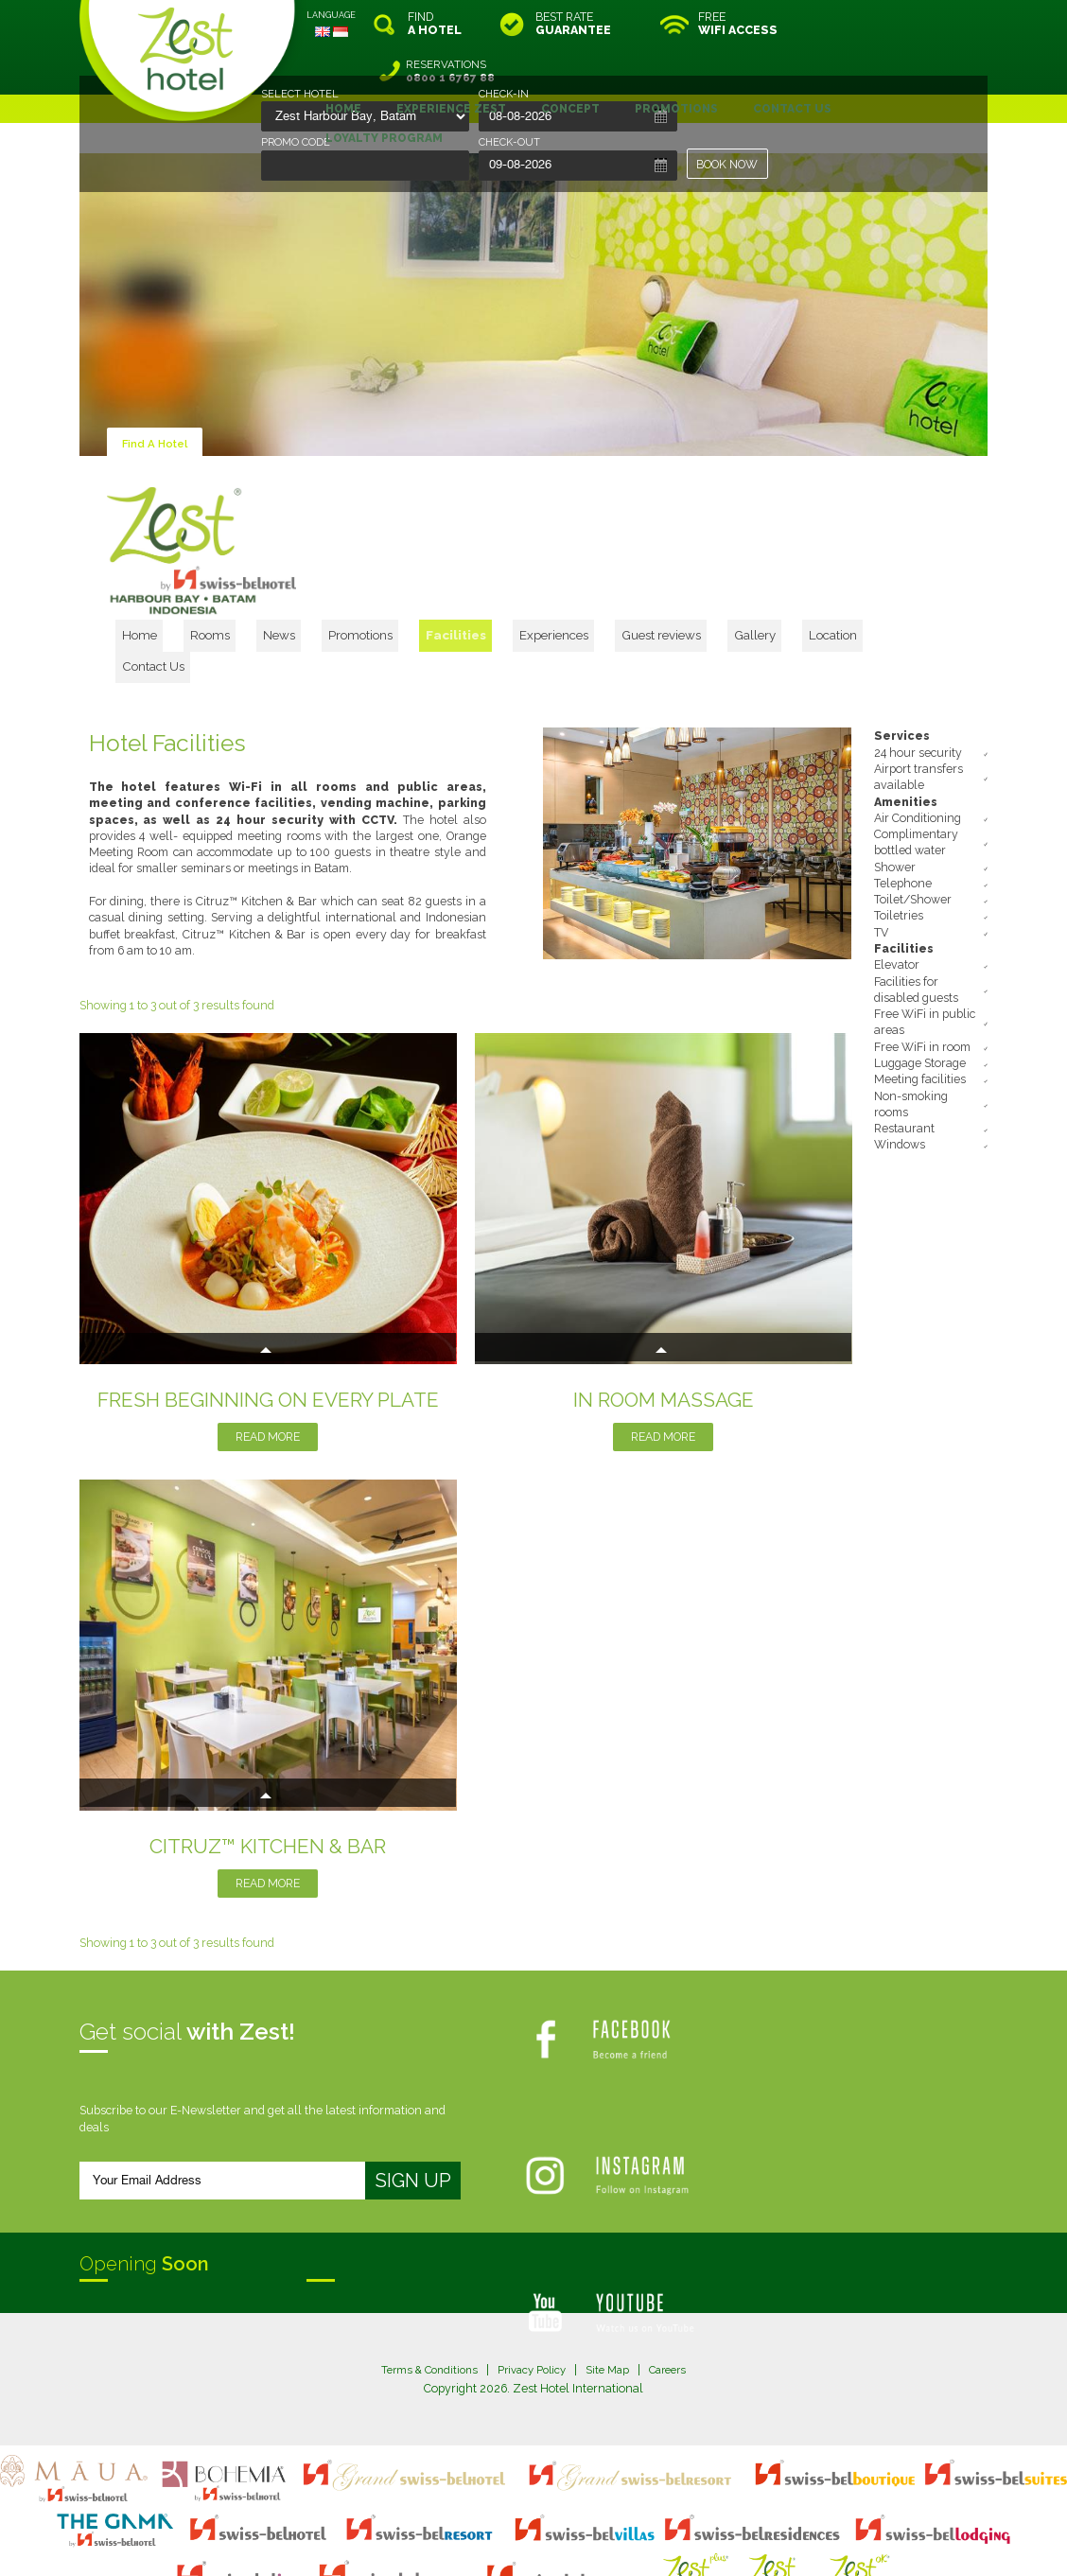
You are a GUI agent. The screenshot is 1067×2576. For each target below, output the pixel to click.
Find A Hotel (157, 396)
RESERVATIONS (907, 23)
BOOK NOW (728, 164)
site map (470, 2525)
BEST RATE (573, 23)
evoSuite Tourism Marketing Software (473, 2541)
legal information (542, 2525)
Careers (676, 2288)
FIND (435, 23)
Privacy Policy (531, 2288)
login (605, 2525)
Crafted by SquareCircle (642, 2541)
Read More (268, 1355)
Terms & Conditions (422, 2288)
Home (270, 580)
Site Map (611, 2288)
